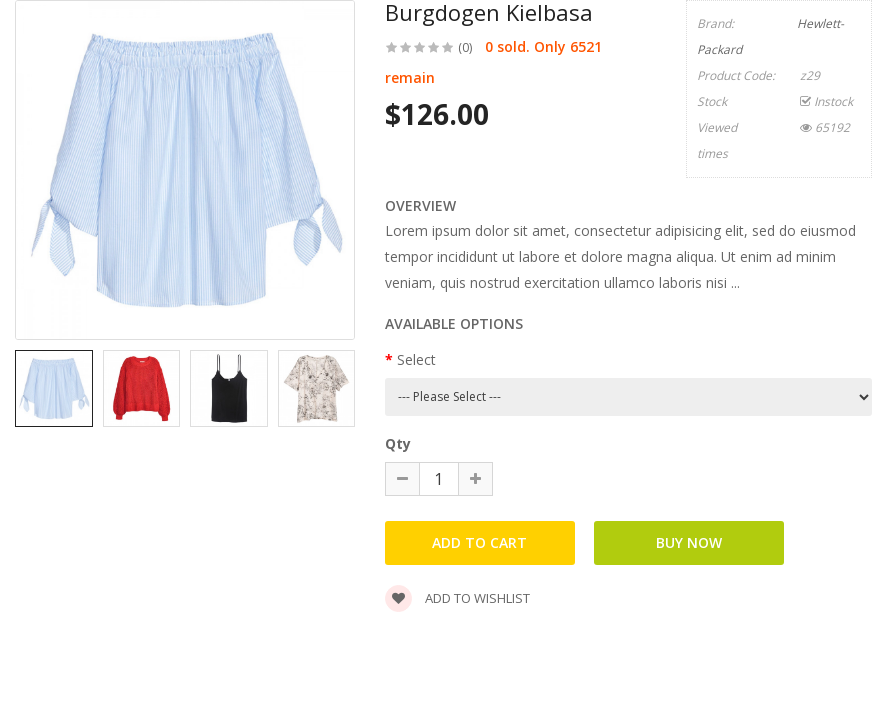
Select (416, 359)
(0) (465, 47)
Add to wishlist (457, 598)
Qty (398, 443)
